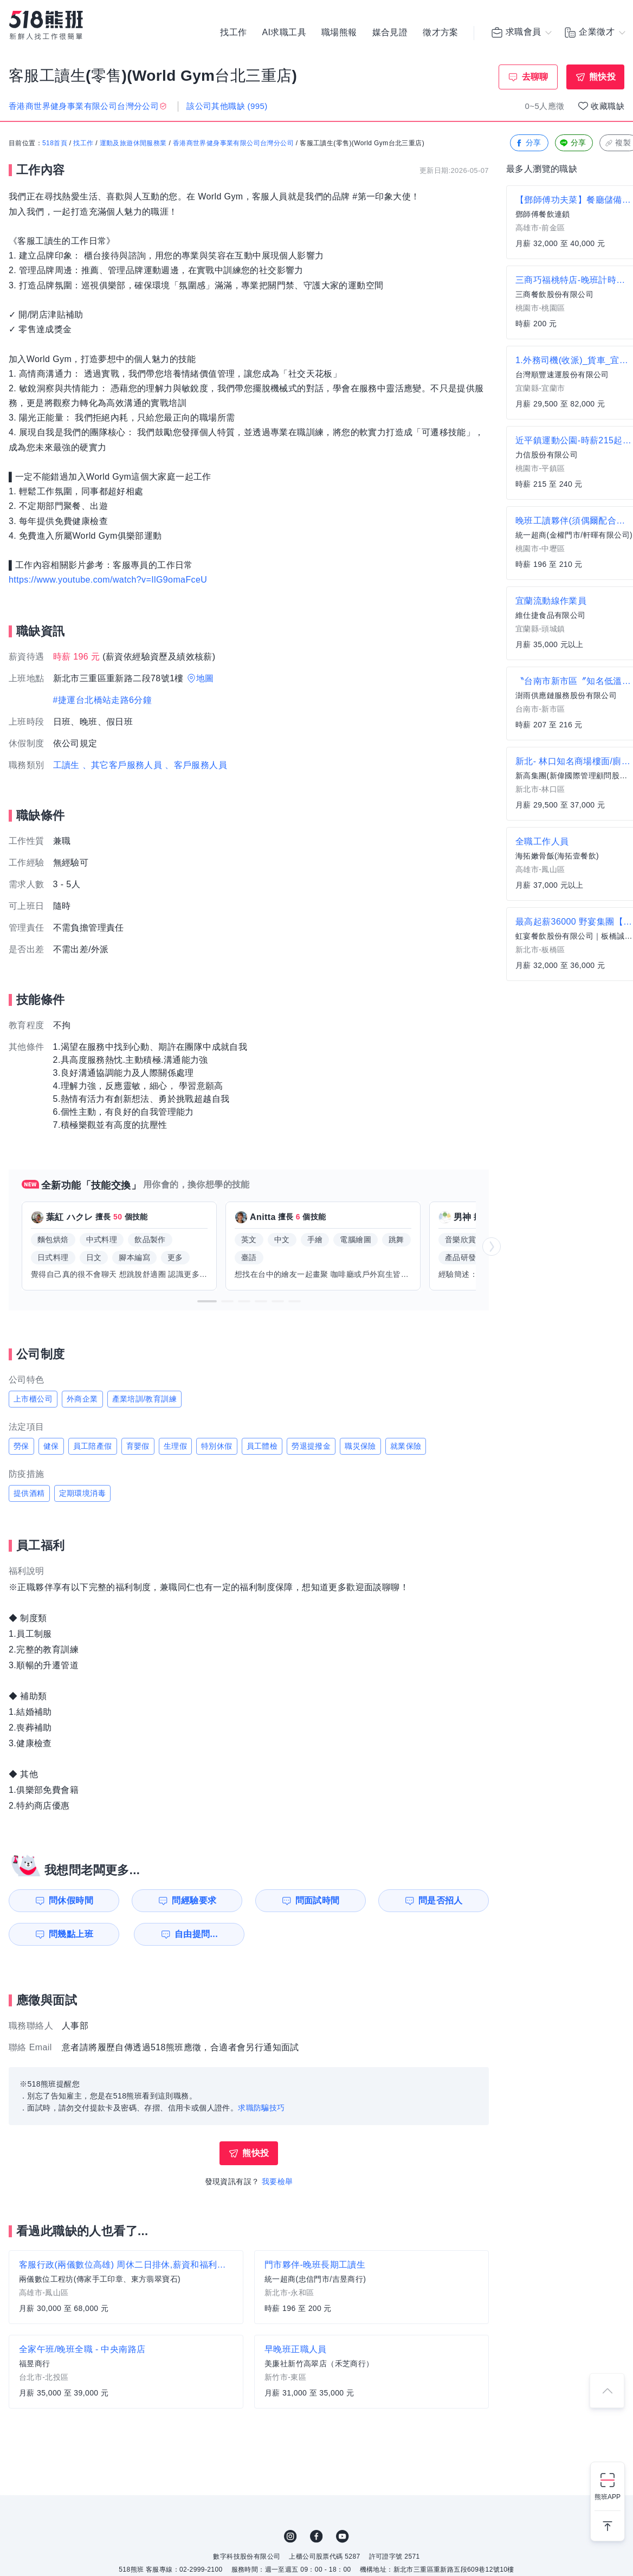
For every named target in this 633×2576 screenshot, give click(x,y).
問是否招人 (440, 1900)
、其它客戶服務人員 (122, 765)
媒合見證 (390, 32)
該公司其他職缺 (226, 106)
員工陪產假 (92, 1446)
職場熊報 (339, 32)
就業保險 (406, 1446)
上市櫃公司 (33, 1398)
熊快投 (602, 76)
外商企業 (82, 1398)
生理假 (175, 1446)
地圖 (205, 678)
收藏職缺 (607, 106)
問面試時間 (317, 1900)
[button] (207, 1301)
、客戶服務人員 (196, 765)
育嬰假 (138, 1446)
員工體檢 (262, 1446)
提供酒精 (29, 1493)
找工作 (233, 32)
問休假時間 (71, 1900)
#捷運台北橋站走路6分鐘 (102, 700)
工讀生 (66, 765)
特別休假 (216, 1446)
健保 (51, 1446)
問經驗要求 (194, 1900)
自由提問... (195, 1934)
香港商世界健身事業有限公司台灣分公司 (233, 143)
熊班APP (608, 2497)
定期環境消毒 (82, 1493)
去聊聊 (535, 76)
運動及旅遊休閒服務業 (133, 143)
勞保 (21, 1446)
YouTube (342, 2536)
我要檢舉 (277, 2181)
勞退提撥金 (311, 1446)
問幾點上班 (71, 1934)
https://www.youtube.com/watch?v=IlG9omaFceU (108, 579)
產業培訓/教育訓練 (144, 1398)
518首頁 (54, 143)
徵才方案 (440, 32)
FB (316, 2536)
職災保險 (360, 1446)
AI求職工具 (284, 32)
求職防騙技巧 (261, 2107)
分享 (528, 143)
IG (290, 2536)
